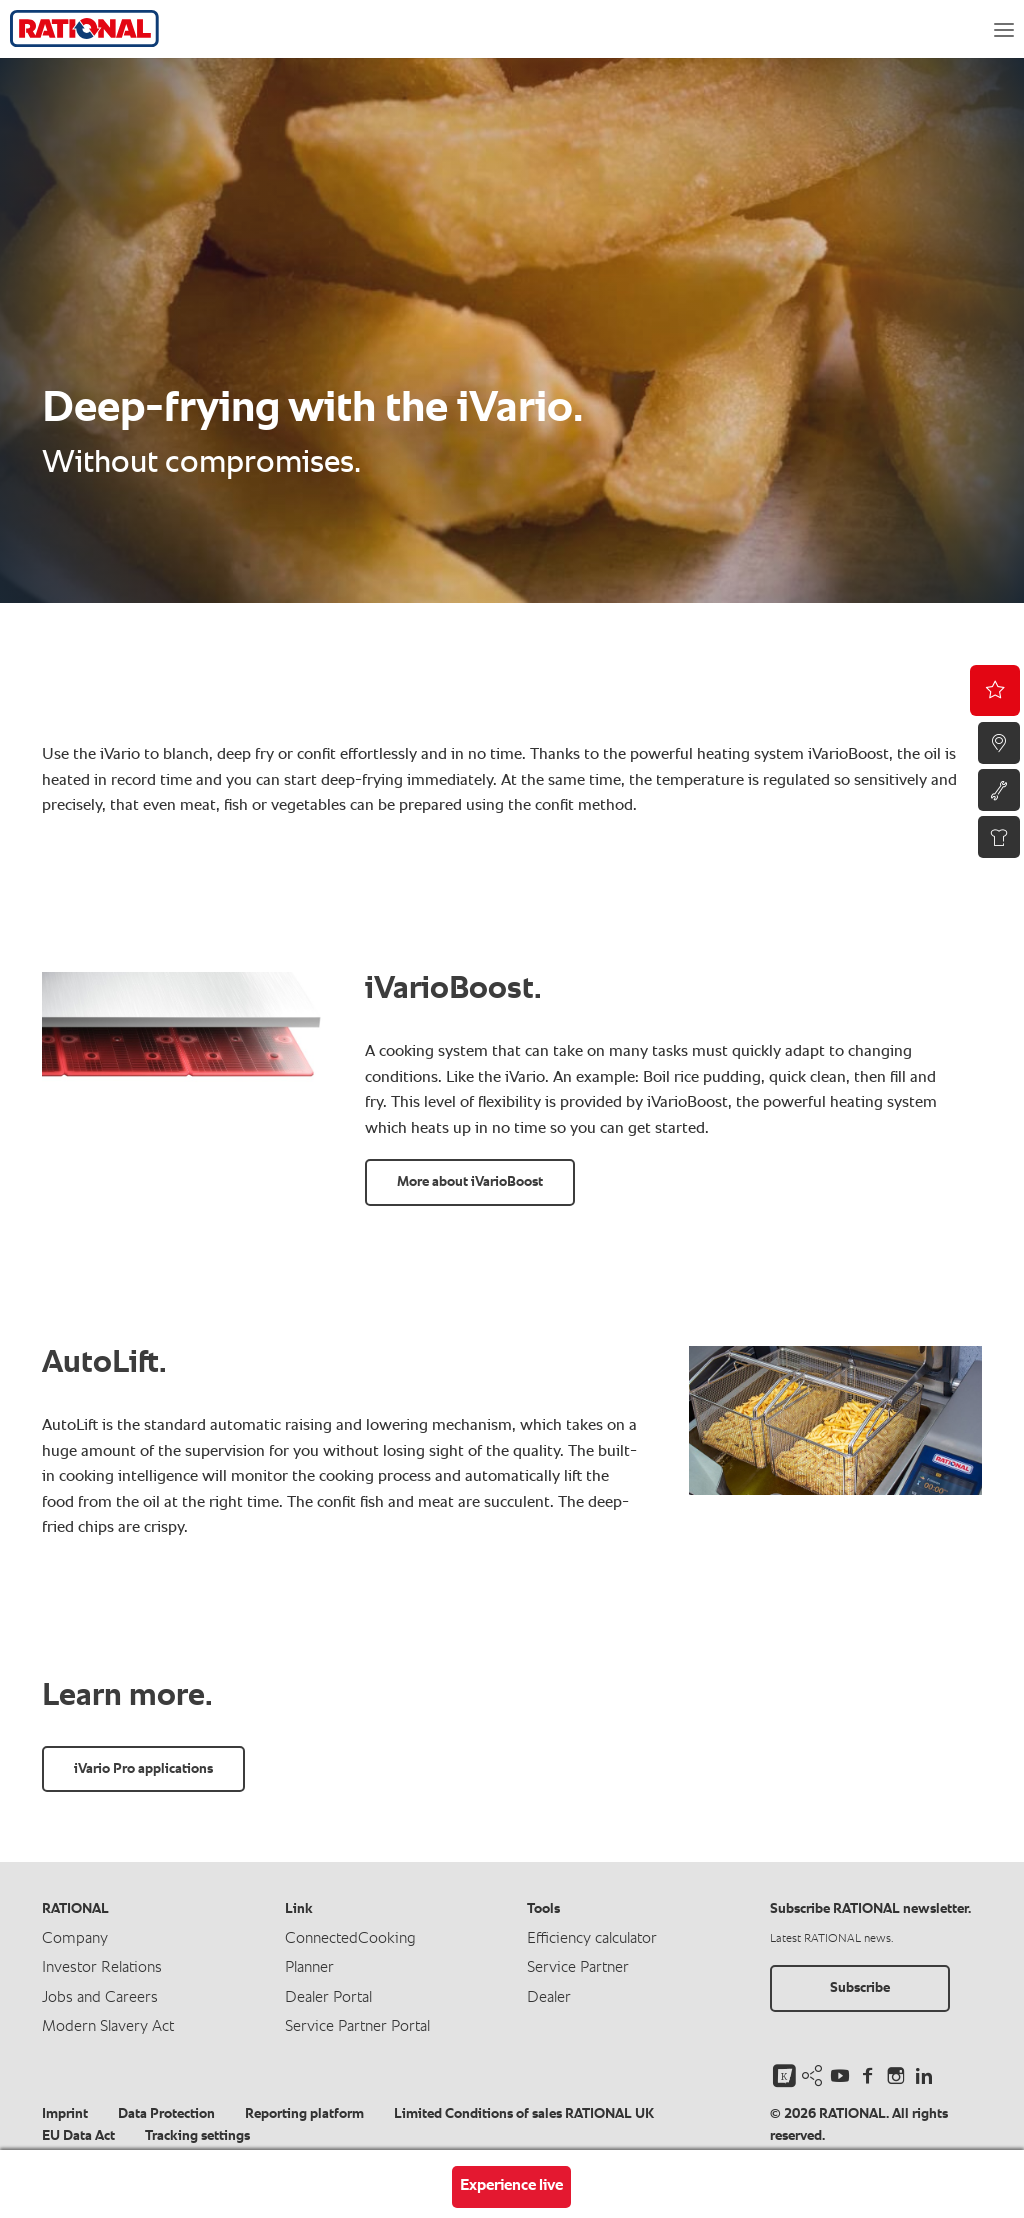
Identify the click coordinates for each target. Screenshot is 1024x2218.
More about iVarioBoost (470, 1182)
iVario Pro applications (143, 1769)
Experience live (511, 2186)
